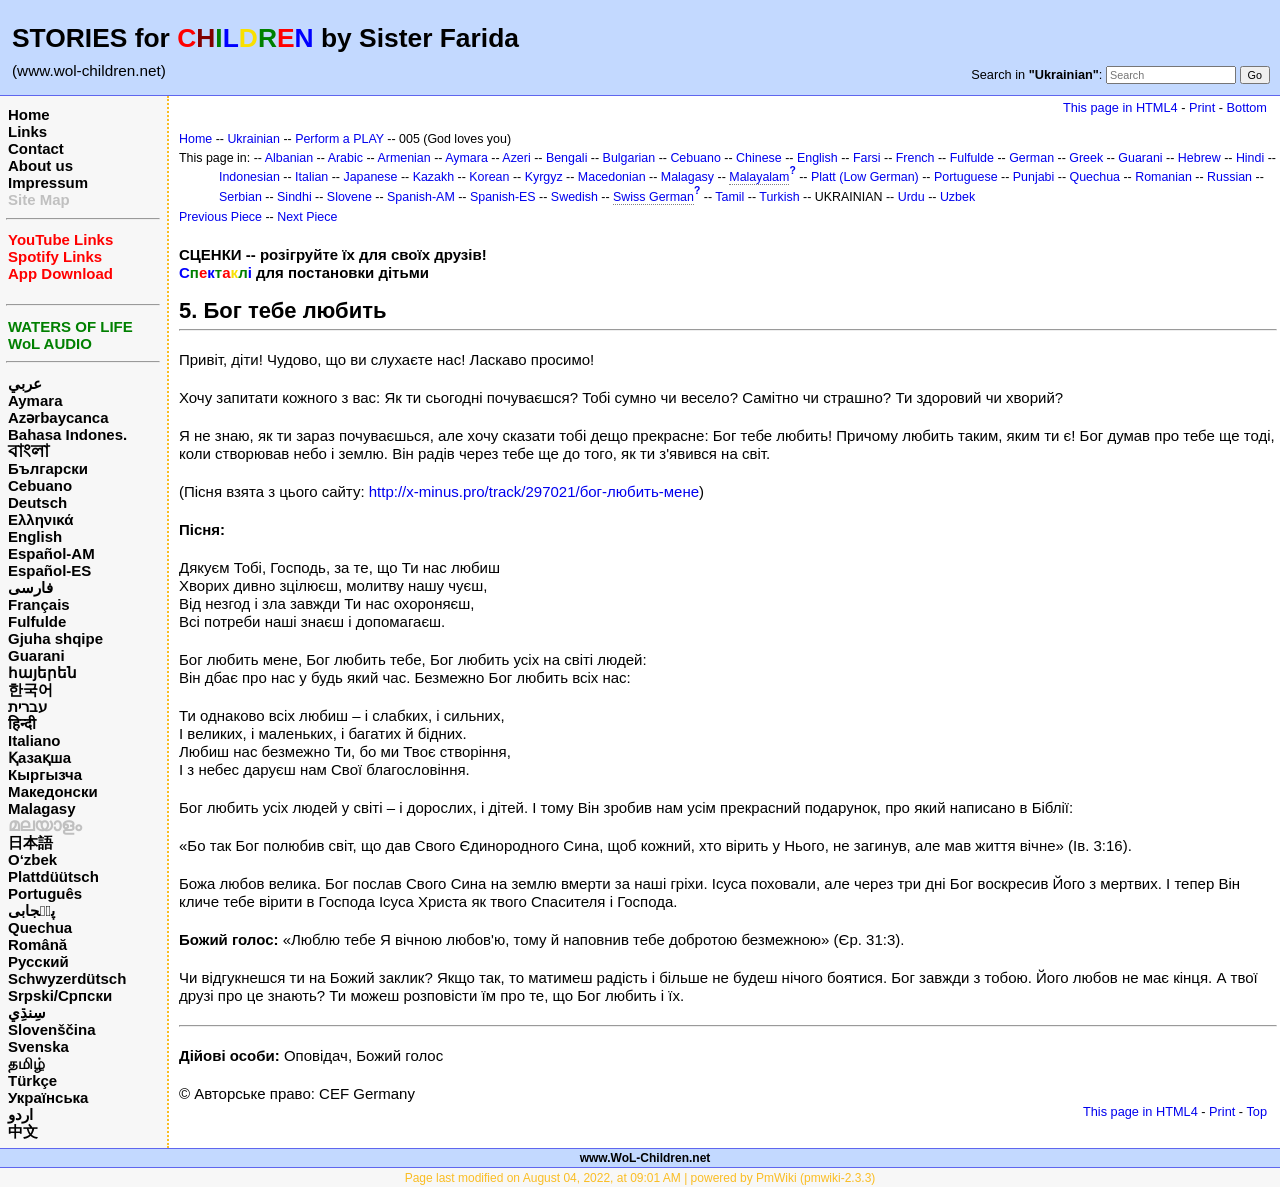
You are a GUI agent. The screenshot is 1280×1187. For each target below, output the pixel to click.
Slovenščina (52, 1029)
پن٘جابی (31, 910)
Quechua (40, 927)
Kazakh (434, 177)
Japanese (370, 177)
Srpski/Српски (60, 995)
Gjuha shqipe (55, 638)
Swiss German (653, 197)
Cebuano (40, 485)
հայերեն (42, 672)
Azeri (516, 158)
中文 (23, 1131)
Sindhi (294, 197)
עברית (27, 706)
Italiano (34, 740)
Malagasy (42, 808)
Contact (36, 148)
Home (29, 114)
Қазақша (39, 757)
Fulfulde (37, 621)
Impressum (48, 182)
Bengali (567, 158)
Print (1202, 107)
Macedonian (612, 177)
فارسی (30, 587)
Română (37, 944)
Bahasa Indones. (67, 434)
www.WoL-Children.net (645, 1158)
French (915, 158)
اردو (20, 1114)
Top (1256, 1111)
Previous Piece (220, 217)
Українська (48, 1097)
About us (40, 165)
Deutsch (37, 502)
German (1031, 158)
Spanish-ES (503, 197)
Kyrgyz (544, 177)
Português (45, 893)
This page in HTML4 (1120, 107)
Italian (311, 177)
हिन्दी (22, 723)
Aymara (35, 400)
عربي (25, 383)
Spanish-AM (421, 197)
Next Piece (307, 217)
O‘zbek (32, 859)
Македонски (53, 791)
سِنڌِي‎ (27, 1012)
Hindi (1250, 158)
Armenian (403, 158)
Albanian (289, 158)
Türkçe (32, 1080)
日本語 (30, 842)
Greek (1086, 158)
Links (27, 131)
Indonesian (249, 177)
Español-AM (51, 553)
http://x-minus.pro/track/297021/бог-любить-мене (534, 491)
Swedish (574, 197)
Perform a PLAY (339, 139)
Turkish (779, 197)
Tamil (729, 197)
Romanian (1163, 177)
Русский (38, 961)
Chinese (759, 158)
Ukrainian (253, 139)
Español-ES (49, 570)
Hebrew (1199, 158)
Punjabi (1034, 177)
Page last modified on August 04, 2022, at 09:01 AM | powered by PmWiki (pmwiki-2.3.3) (640, 1178)
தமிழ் (26, 1063)
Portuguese (966, 177)
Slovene (349, 197)
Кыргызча (45, 774)
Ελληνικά (40, 519)
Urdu (911, 197)
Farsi (867, 158)
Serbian (240, 197)
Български (48, 468)
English (35, 536)
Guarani (36, 655)
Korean (489, 177)
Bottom (1247, 107)
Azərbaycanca (58, 417)
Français (39, 604)
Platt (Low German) (865, 177)
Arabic (345, 158)
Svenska (38, 1046)
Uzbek (957, 197)
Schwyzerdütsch (67, 978)
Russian (1229, 177)
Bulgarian (629, 158)
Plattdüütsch (53, 876)
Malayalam (759, 177)
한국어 (30, 689)
